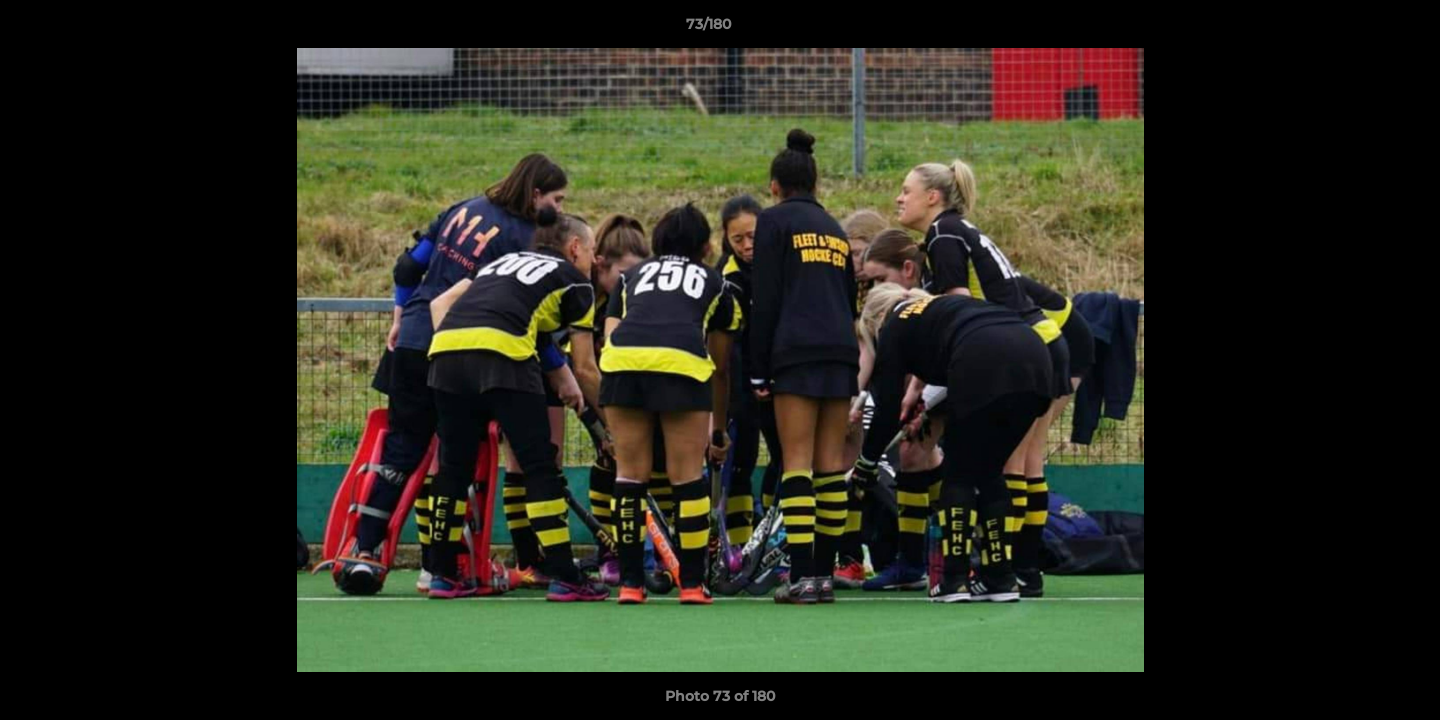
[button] (1356, 29)
